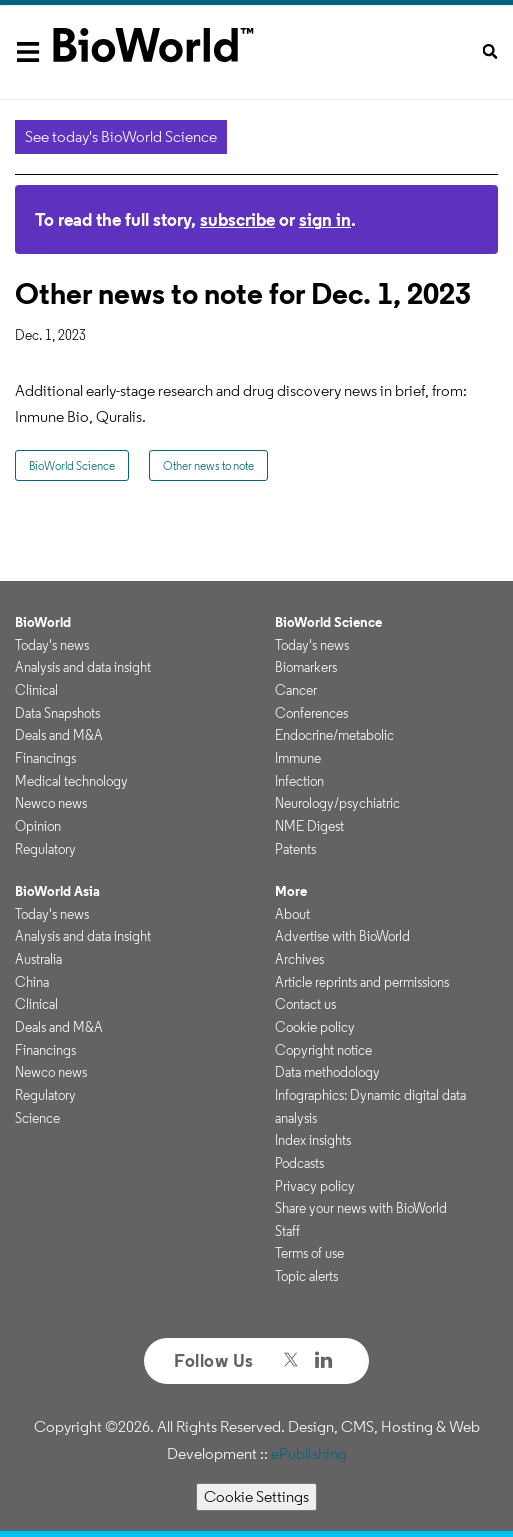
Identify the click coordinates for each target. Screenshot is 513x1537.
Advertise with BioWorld (342, 936)
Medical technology (71, 781)
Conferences (311, 713)
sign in (325, 219)
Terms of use (309, 1253)
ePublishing (309, 1453)
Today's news (52, 645)
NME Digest (309, 826)
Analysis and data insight (83, 667)
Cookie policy (315, 1027)
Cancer (296, 690)
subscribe (237, 219)
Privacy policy (315, 1186)
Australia (38, 959)
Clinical (36, 690)
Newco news (51, 803)
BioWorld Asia (57, 891)
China (32, 982)
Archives (299, 959)
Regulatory (45, 849)
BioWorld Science (72, 465)
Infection (299, 781)
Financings (45, 758)
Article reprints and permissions (362, 982)
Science (37, 1118)
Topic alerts (306, 1276)
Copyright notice (323, 1050)
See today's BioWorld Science (121, 136)
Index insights (313, 1140)
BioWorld (43, 622)
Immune (298, 758)
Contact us (305, 1004)
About (292, 914)
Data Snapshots (57, 713)
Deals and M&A (59, 735)
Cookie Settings (256, 1496)
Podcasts (299, 1163)
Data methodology (327, 1072)
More (291, 891)
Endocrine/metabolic (334, 735)
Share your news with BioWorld (361, 1208)
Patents (295, 849)
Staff (287, 1231)
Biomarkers (306, 667)
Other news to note (208, 465)
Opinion (38, 826)
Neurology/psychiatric (337, 803)
